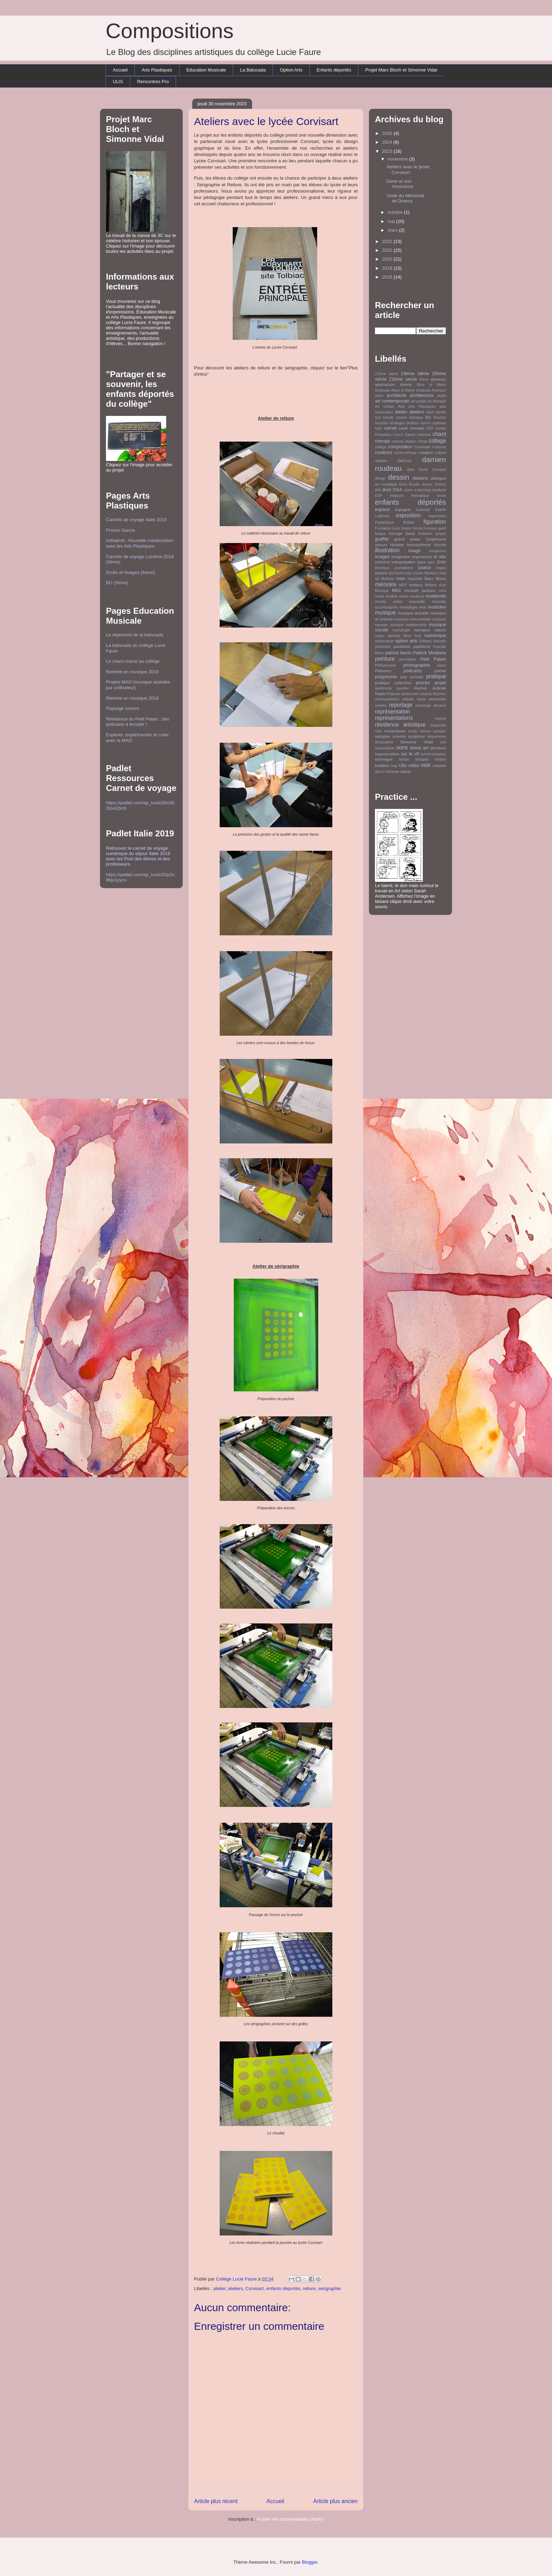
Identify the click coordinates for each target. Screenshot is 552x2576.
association (384, 412)
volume (439, 765)
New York (412, 636)
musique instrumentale (412, 619)
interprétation (403, 562)
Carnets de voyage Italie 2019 (136, 519)
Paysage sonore (122, 708)
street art (419, 747)
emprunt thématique (409, 496)
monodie (417, 601)
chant (439, 434)
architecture (422, 395)
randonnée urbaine (416, 694)
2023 (388, 151)
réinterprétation (387, 699)
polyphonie (386, 676)
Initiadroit (382, 562)
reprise (440, 719)
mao (400, 578)
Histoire (397, 544)
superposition (387, 753)
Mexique (382, 591)
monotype (409, 607)
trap (394, 766)
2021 (388, 250)
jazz (431, 562)
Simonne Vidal (416, 742)
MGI (396, 590)
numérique (435, 635)
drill (378, 490)
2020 (388, 259)
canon (425, 423)
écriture (439, 489)
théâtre (440, 759)
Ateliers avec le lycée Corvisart (407, 169)
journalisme (404, 568)
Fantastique (384, 522)
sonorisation (385, 748)
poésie (440, 670)
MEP (403, 585)
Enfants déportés (333, 70)
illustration (387, 550)
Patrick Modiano (429, 652)
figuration (435, 522)
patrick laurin (398, 652)
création (426, 452)
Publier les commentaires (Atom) (290, 2519)
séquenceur (436, 736)
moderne (417, 596)
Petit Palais (433, 659)
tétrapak (422, 759)
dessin (398, 477)
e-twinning (422, 490)
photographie (416, 665)
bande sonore (395, 417)
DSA (397, 489)
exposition (408, 515)
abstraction (385, 384)
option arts (406, 640)
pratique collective (393, 682)
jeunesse (382, 568)
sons (402, 747)
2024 (388, 142)
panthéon (401, 646)
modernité (436, 596)
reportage (401, 705)
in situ (440, 556)
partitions (421, 646)
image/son (437, 551)
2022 (388, 241)
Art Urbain (384, 406)
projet (440, 682)
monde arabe (388, 602)
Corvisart (254, 2288)
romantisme (395, 731)
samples (382, 736)
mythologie (401, 630)
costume (439, 447)
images (382, 556)
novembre (398, 159)
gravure (381, 545)
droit (386, 489)
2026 (388, 133)
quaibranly (383, 688)
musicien (437, 607)
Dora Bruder (409, 484)
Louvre (418, 573)
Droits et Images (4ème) (130, 572)
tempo (404, 759)
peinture (385, 659)
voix (426, 765)
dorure (427, 484)
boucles (439, 417)
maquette (414, 579)
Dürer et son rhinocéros (399, 184)
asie (442, 406)
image (414, 550)
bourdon (381, 423)
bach (430, 412)
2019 (388, 268)
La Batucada (253, 70)
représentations (394, 718)
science (399, 736)
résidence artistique (400, 725)
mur (422, 607)
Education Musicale (206, 70)
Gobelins (425, 534)
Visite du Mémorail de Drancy (405, 198)
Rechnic (439, 694)
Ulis (403, 765)
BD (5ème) (117, 582)
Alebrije (406, 385)
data (410, 470)
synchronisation (433, 754)
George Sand (402, 533)
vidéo (413, 765)
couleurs (383, 452)
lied (391, 573)
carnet (390, 428)
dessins (420, 478)
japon (422, 562)
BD (428, 417)
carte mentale (411, 428)
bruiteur (412, 423)
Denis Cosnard (432, 470)
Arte (401, 406)
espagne (403, 509)
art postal (418, 401)
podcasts (412, 670)
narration (422, 630)
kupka (441, 568)
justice (424, 567)
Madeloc (431, 573)
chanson (424, 435)
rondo (413, 731)
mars (393, 230)
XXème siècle (397, 771)
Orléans (425, 641)
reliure (309, 2288)
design (380, 478)
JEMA (441, 562)
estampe (423, 510)
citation (410, 441)
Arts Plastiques (157, 70)
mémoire (385, 584)
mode (379, 596)
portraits (417, 677)
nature (440, 630)
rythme (425, 731)
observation (384, 641)
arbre (379, 396)
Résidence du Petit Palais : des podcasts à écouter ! (137, 721)
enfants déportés (283, 2288)
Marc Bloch (435, 578)
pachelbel (383, 647)
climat (422, 441)
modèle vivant (396, 596)
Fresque (430, 528)
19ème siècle (415, 373)
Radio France (387, 693)
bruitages (397, 423)
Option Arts (291, 70)
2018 (388, 277)
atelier (219, 2288)
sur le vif (410, 753)
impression (422, 556)
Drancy (440, 484)
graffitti (382, 539)
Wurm (380, 772)
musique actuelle (413, 613)
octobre (396, 212)
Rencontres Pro (153, 81)
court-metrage (405, 453)
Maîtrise (387, 579)
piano (441, 665)
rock (378, 731)
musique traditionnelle (408, 625)
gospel (440, 534)
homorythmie (419, 544)
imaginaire (400, 556)
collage (437, 441)
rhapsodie (438, 725)
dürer (408, 490)
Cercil (409, 434)
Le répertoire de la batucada (134, 634)
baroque (416, 417)
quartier (403, 688)
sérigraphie (329, 2288)
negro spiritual (387, 636)
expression (437, 516)
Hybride (439, 545)
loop (407, 573)
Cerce (398, 435)
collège (381, 447)
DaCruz (404, 460)
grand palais (407, 539)
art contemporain (392, 401)
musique (385, 613)
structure (438, 748)
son (443, 742)
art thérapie (436, 401)
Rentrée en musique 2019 (132, 671)
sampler (439, 731)
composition (400, 446)
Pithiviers (383, 670)
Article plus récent (216, 2501)
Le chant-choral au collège (133, 661)
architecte (396, 395)
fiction (408, 522)
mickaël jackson (419, 590)
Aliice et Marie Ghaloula (410, 390)
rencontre (437, 699)
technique (384, 759)
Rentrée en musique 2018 (132, 698)
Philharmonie (385, 665)
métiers (415, 584)
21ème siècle (403, 379)
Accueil (120, 70)
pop (403, 676)
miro (442, 591)
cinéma (397, 441)
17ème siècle (386, 374)
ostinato (439, 641)
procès (423, 682)
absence (438, 379)
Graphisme (436, 539)
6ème (423, 379)
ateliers (235, 2288)
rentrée (381, 705)
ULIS (118, 81)
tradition (382, 765)
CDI (429, 428)
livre (399, 572)
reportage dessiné (430, 705)
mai (392, 221)
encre (441, 496)
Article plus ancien (335, 2501)
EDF (378, 496)
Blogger (310, 2562)
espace (382, 509)
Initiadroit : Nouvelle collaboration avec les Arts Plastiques (140, 543)
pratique (436, 676)
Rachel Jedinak (430, 688)
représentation (392, 712)
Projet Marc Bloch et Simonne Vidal (401, 70)
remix (421, 699)
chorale (382, 441)
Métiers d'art (435, 585)
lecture (381, 572)
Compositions (170, 31)
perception (407, 659)
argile (441, 396)
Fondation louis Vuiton (393, 528)
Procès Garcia (120, 530)
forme (417, 528)
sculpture (416, 736)
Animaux (439, 390)
